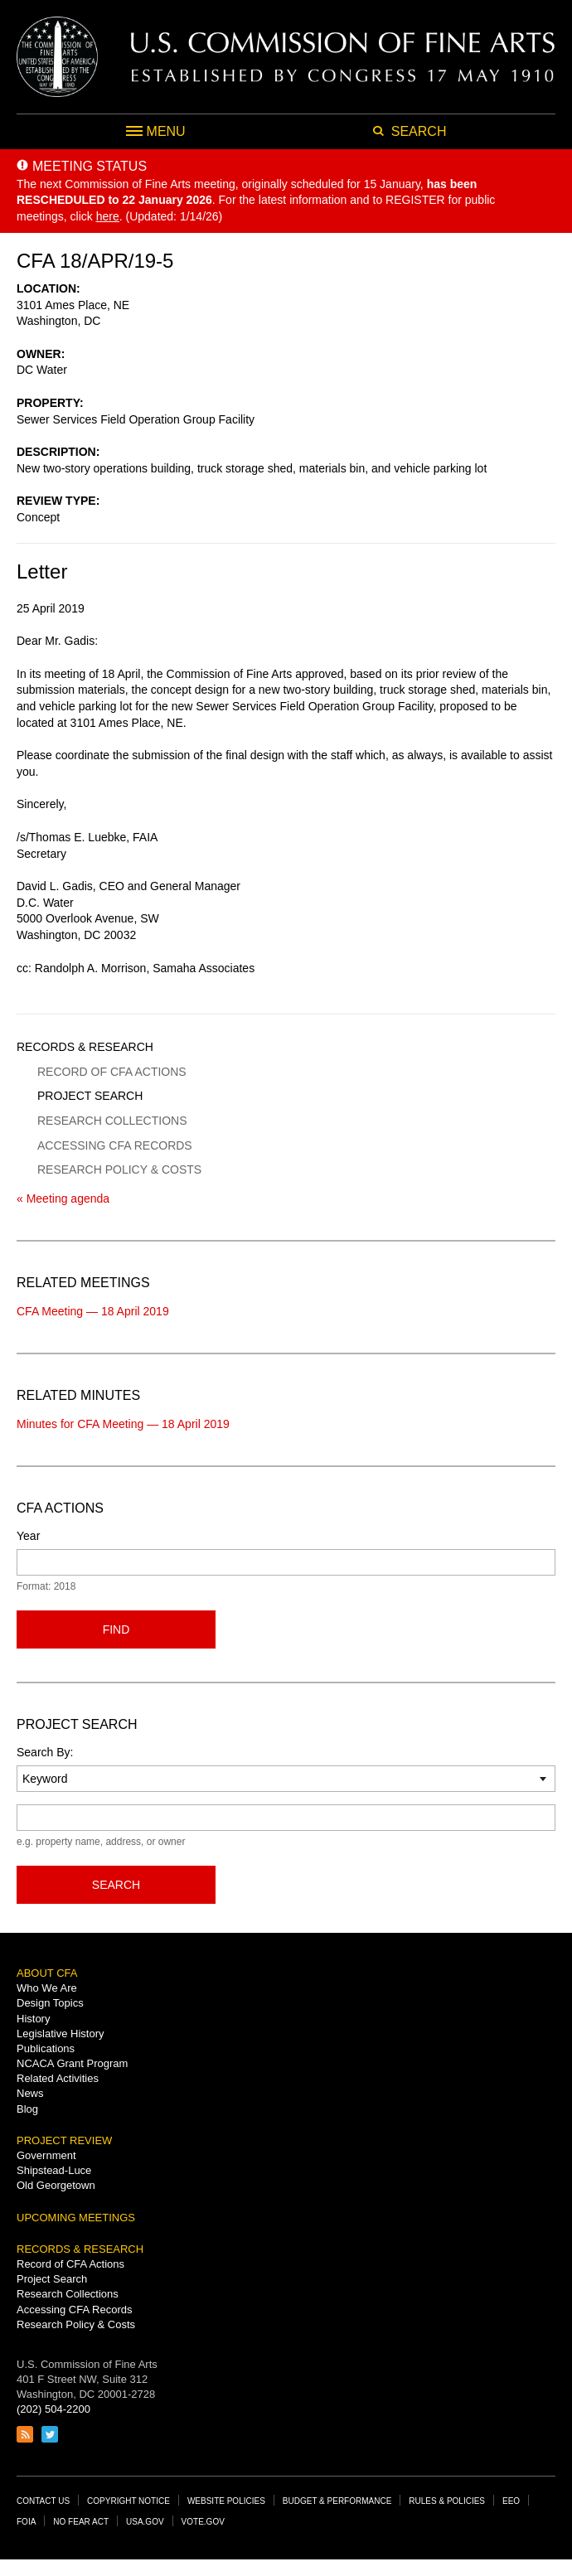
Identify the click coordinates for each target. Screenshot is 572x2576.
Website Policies (226, 2501)
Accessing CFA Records (114, 1145)
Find (116, 1629)
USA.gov (145, 2521)
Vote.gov (203, 2521)
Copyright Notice (128, 2501)
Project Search (90, 1095)
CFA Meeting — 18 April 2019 (93, 1311)
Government (46, 2155)
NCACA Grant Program (72, 2063)
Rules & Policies (447, 2501)
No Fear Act (81, 2521)
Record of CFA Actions (112, 1071)
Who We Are (47, 1988)
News (30, 2093)
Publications (46, 2048)
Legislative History (60, 2033)
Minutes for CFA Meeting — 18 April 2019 (123, 1424)
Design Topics (50, 2003)
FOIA (26, 2521)
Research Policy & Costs (119, 1169)
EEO (511, 2501)
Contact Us (43, 2501)
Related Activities (58, 2078)
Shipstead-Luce (54, 2170)
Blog (27, 2109)
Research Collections (112, 1120)
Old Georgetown (56, 2185)
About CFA (47, 1973)
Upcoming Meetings (76, 2217)
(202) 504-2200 (53, 2409)
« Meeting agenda (63, 1198)
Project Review (64, 2140)
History (33, 2018)
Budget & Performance (337, 2501)
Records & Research (85, 1046)
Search (116, 1884)
